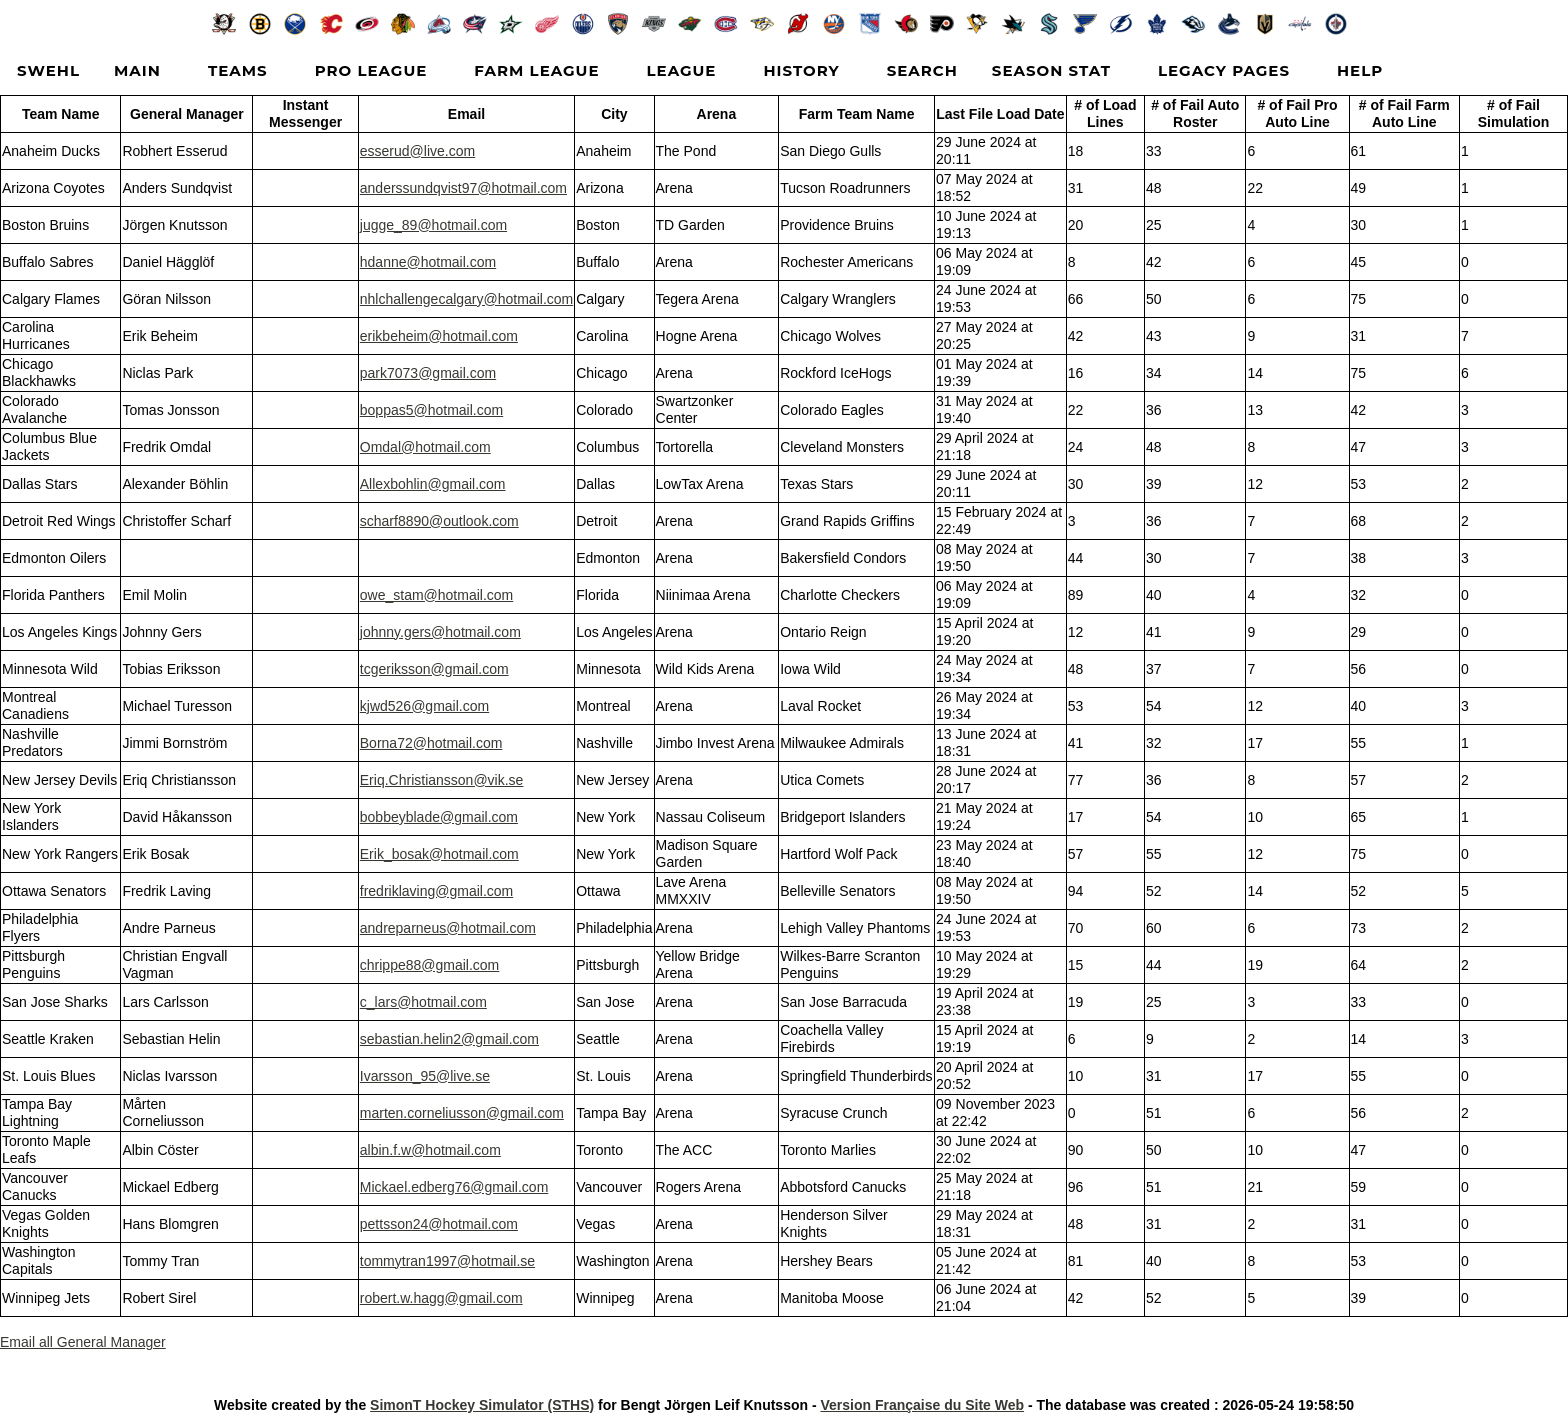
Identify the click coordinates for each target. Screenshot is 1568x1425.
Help (1360, 70)
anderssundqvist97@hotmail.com (463, 188)
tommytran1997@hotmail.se (447, 1261)
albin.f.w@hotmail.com (430, 1150)
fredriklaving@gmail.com (436, 891)
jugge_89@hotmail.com (433, 225)
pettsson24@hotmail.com (439, 1224)
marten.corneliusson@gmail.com (462, 1113)
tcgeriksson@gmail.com (434, 669)
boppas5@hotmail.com (431, 410)
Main (137, 70)
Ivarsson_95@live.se (425, 1076)
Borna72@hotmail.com (431, 743)
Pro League (371, 70)
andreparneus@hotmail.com (448, 928)
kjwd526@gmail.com (424, 706)
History (801, 70)
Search (922, 70)
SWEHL (48, 70)
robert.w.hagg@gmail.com (441, 1298)
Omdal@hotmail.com (425, 447)
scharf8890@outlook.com (439, 521)
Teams (238, 70)
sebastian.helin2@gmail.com (449, 1039)
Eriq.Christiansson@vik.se (442, 780)
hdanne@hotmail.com (428, 262)
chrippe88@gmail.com (430, 965)
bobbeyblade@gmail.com (439, 817)
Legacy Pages (1224, 70)
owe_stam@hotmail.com (437, 595)
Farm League (536, 70)
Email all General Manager (83, 1342)
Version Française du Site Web (922, 1405)
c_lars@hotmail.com (423, 1002)
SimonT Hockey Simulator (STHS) (482, 1405)
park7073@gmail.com (428, 373)
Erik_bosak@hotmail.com (439, 854)
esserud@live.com (417, 151)
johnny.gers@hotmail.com (440, 632)
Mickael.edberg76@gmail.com (454, 1187)
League (682, 70)
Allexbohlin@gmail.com (433, 484)
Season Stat (1051, 70)
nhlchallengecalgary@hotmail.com (466, 299)
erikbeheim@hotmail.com (439, 336)
